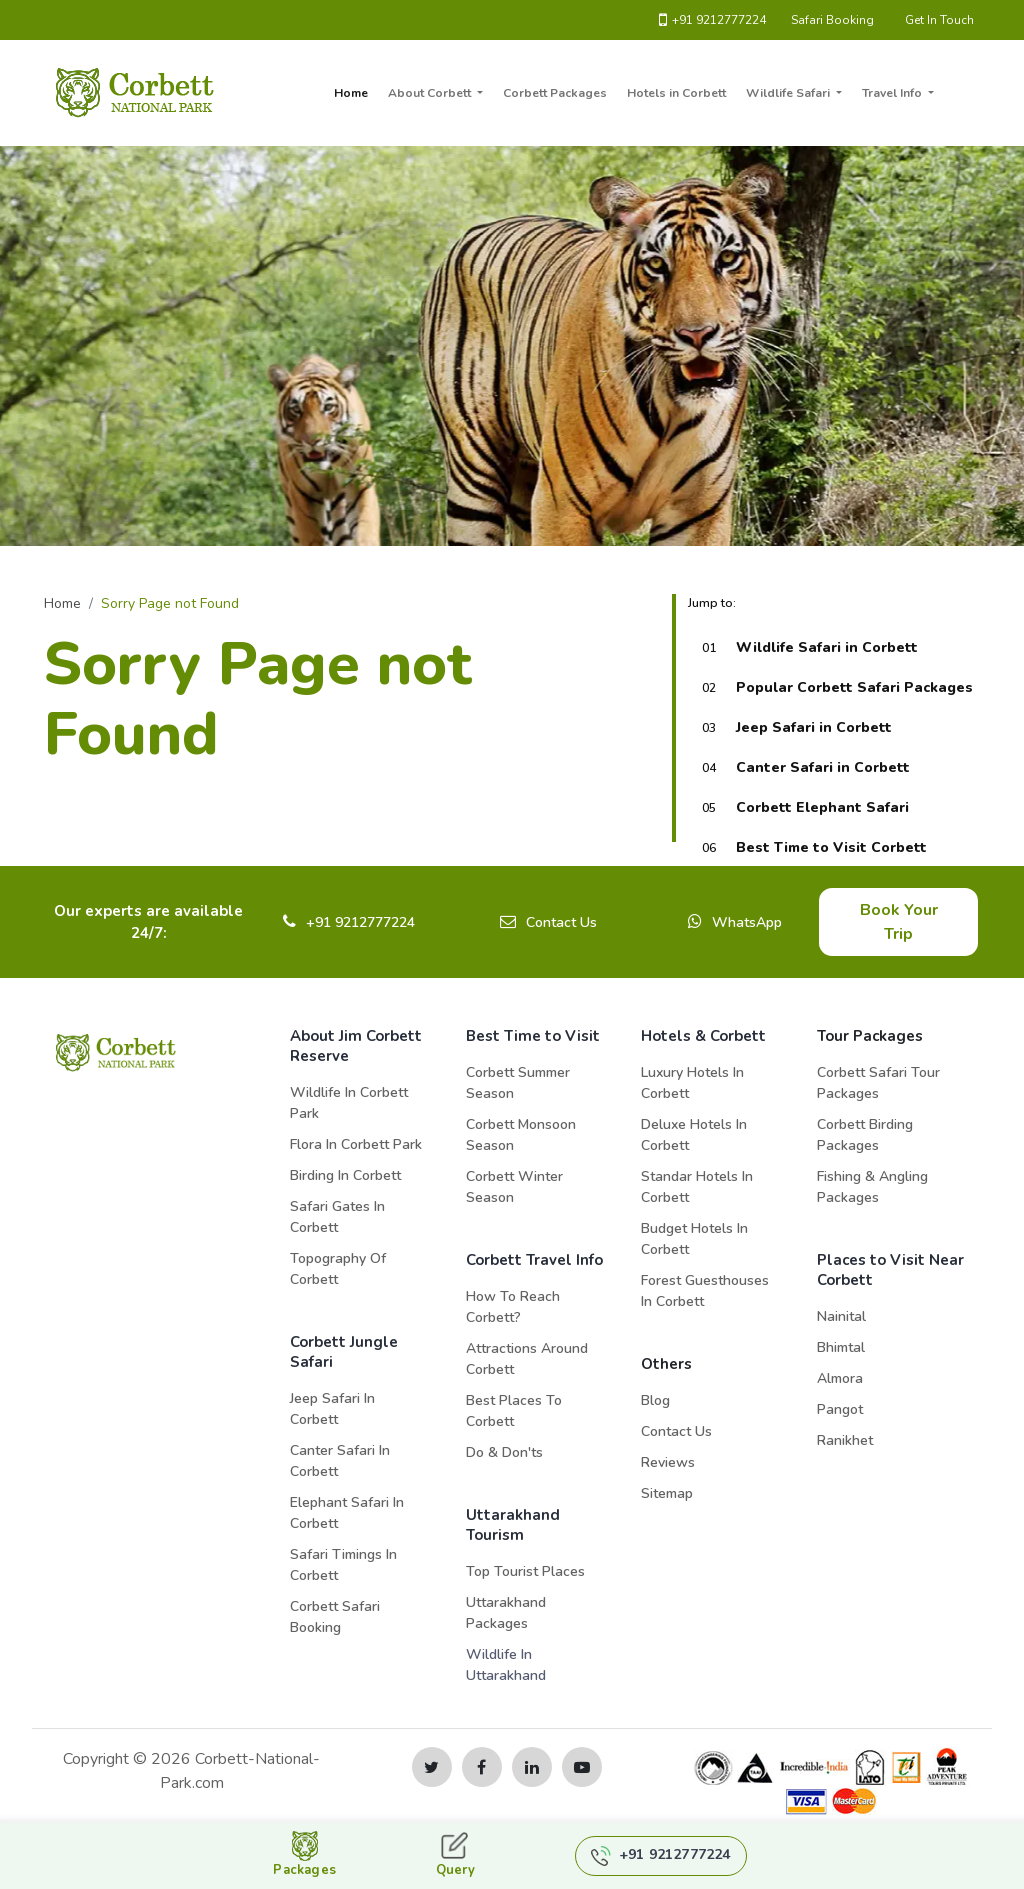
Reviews (668, 1462)
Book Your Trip (899, 922)
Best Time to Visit (533, 1036)
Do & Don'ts (504, 1452)
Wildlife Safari (789, 93)
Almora (840, 1378)
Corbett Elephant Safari (822, 807)
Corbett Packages (555, 93)
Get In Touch (939, 20)
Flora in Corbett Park (356, 1144)
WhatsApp (747, 922)
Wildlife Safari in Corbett (827, 647)
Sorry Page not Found (170, 603)
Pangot (840, 1409)
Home (351, 93)
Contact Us (561, 922)
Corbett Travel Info (534, 1260)
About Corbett (431, 93)
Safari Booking (832, 20)
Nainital (841, 1316)
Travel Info (893, 93)
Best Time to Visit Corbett (831, 847)
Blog (655, 1400)
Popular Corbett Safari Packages (854, 687)
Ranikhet (845, 1440)
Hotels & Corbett (703, 1036)
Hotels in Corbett (676, 93)
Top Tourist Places (525, 1571)
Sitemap (667, 1493)
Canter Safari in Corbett (823, 767)
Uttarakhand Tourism (513, 1525)
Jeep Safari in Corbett (814, 727)
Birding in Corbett (345, 1175)
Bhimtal (841, 1347)
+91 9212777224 (712, 20)
